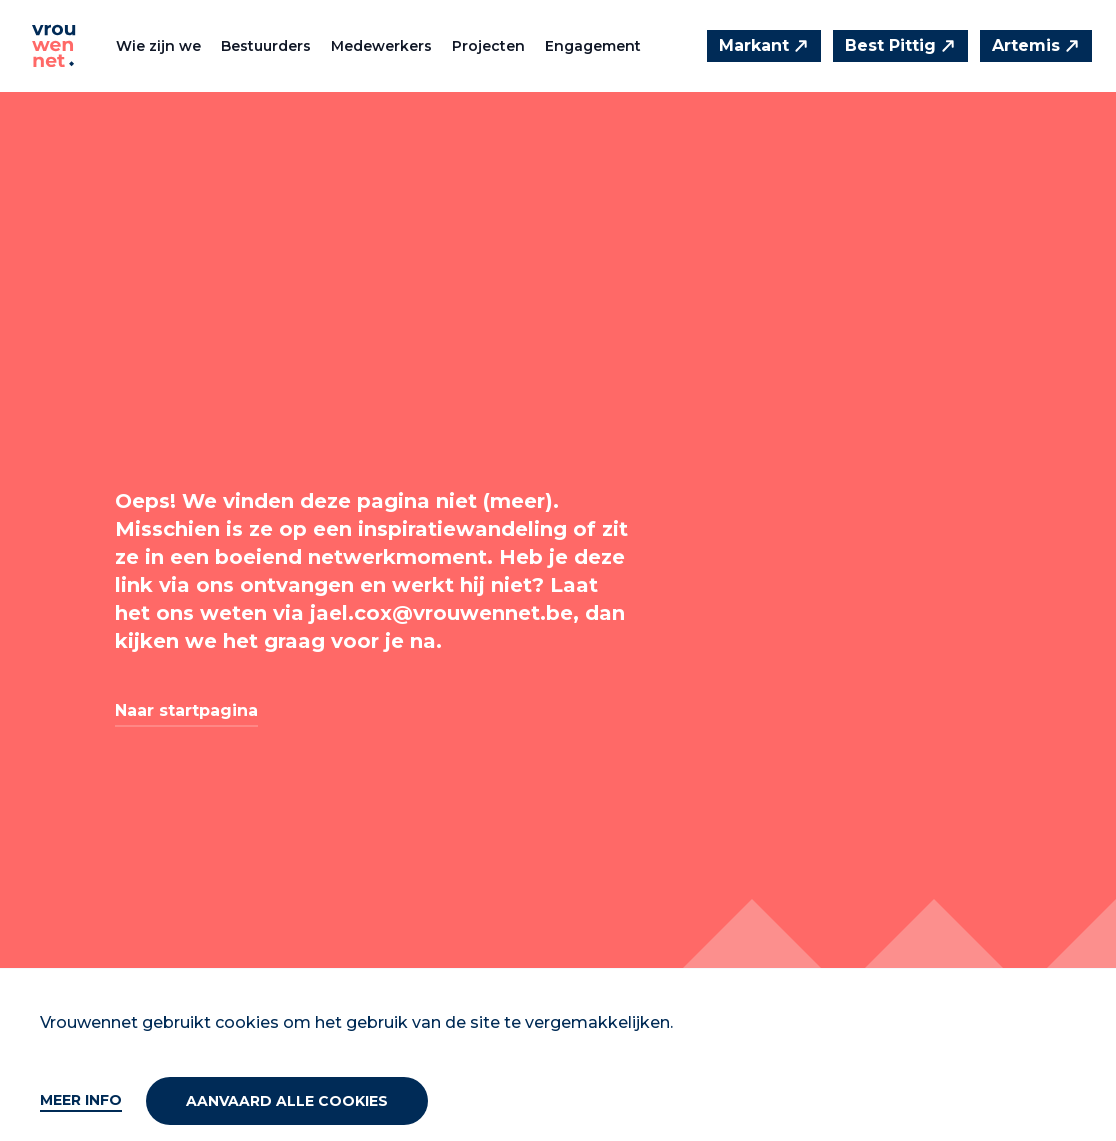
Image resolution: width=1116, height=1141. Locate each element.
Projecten (488, 46)
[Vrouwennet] (54, 46)
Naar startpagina (186, 710)
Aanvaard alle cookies (287, 1101)
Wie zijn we (158, 46)
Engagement (593, 46)
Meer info (81, 1100)
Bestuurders (266, 46)
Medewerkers (381, 46)
